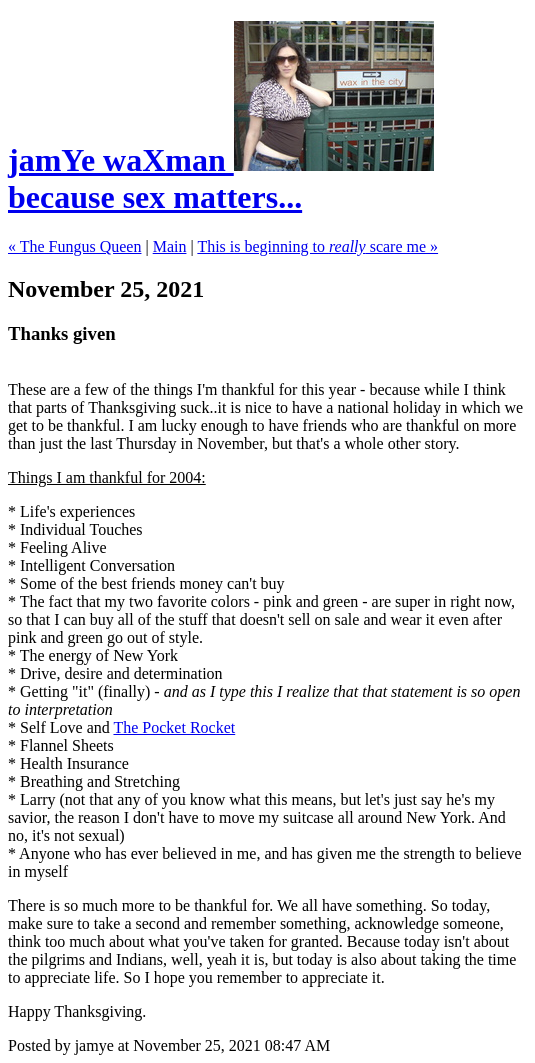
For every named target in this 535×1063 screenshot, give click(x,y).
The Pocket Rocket (174, 727)
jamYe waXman (121, 160)
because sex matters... (221, 178)
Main (170, 246)
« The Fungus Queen (74, 246)
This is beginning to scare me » (317, 246)
